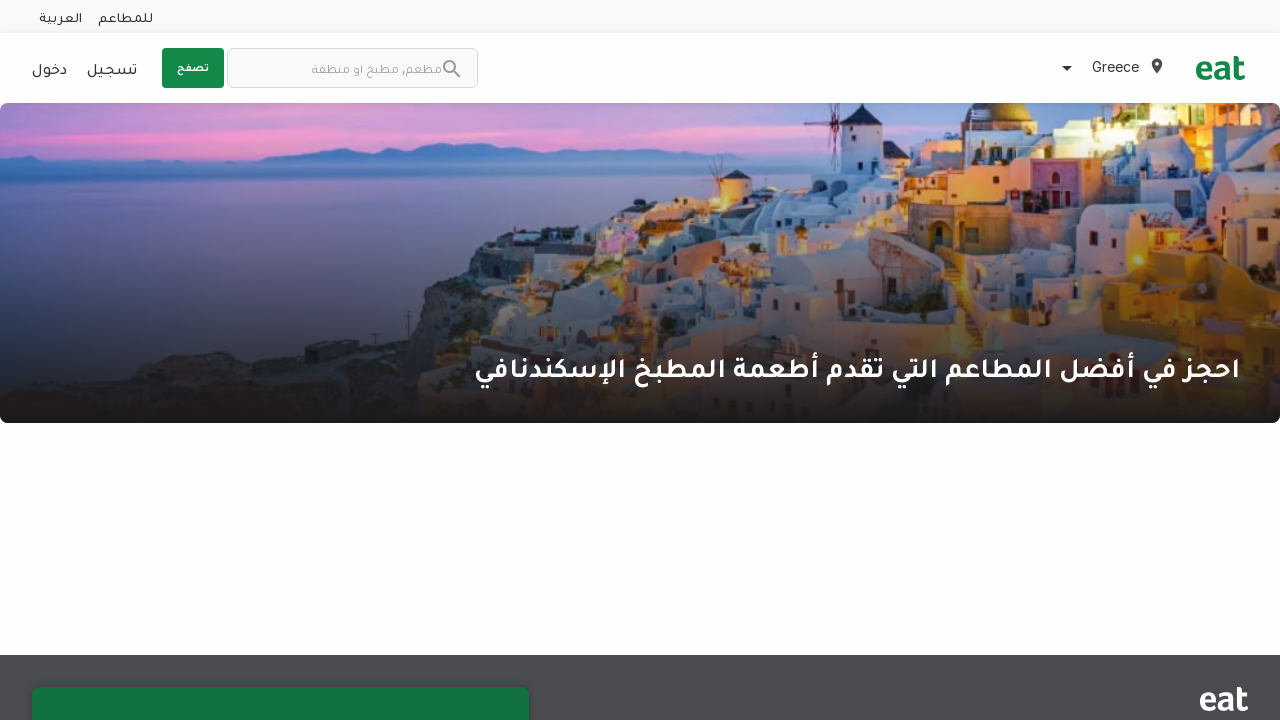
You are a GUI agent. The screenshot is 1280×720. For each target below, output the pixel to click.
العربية (60, 16)
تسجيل (112, 68)
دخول (49, 68)
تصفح (193, 67)
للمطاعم (125, 16)
